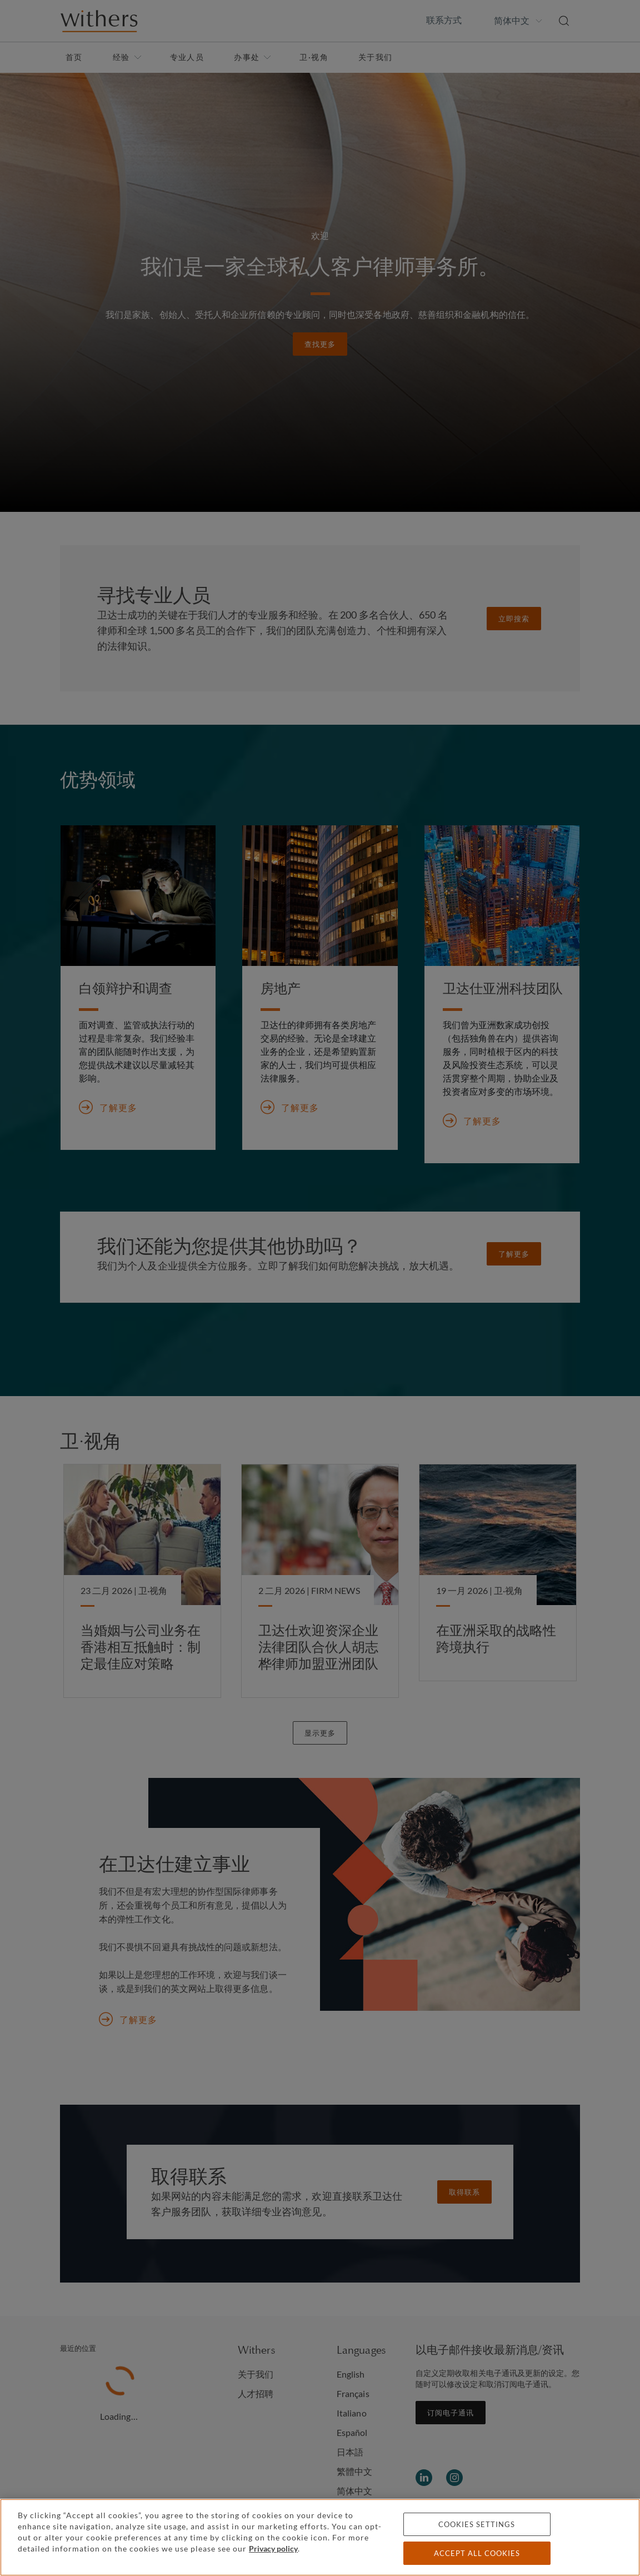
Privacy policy (273, 2548)
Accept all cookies (477, 2553)
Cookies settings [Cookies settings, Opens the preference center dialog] (476, 2524)
